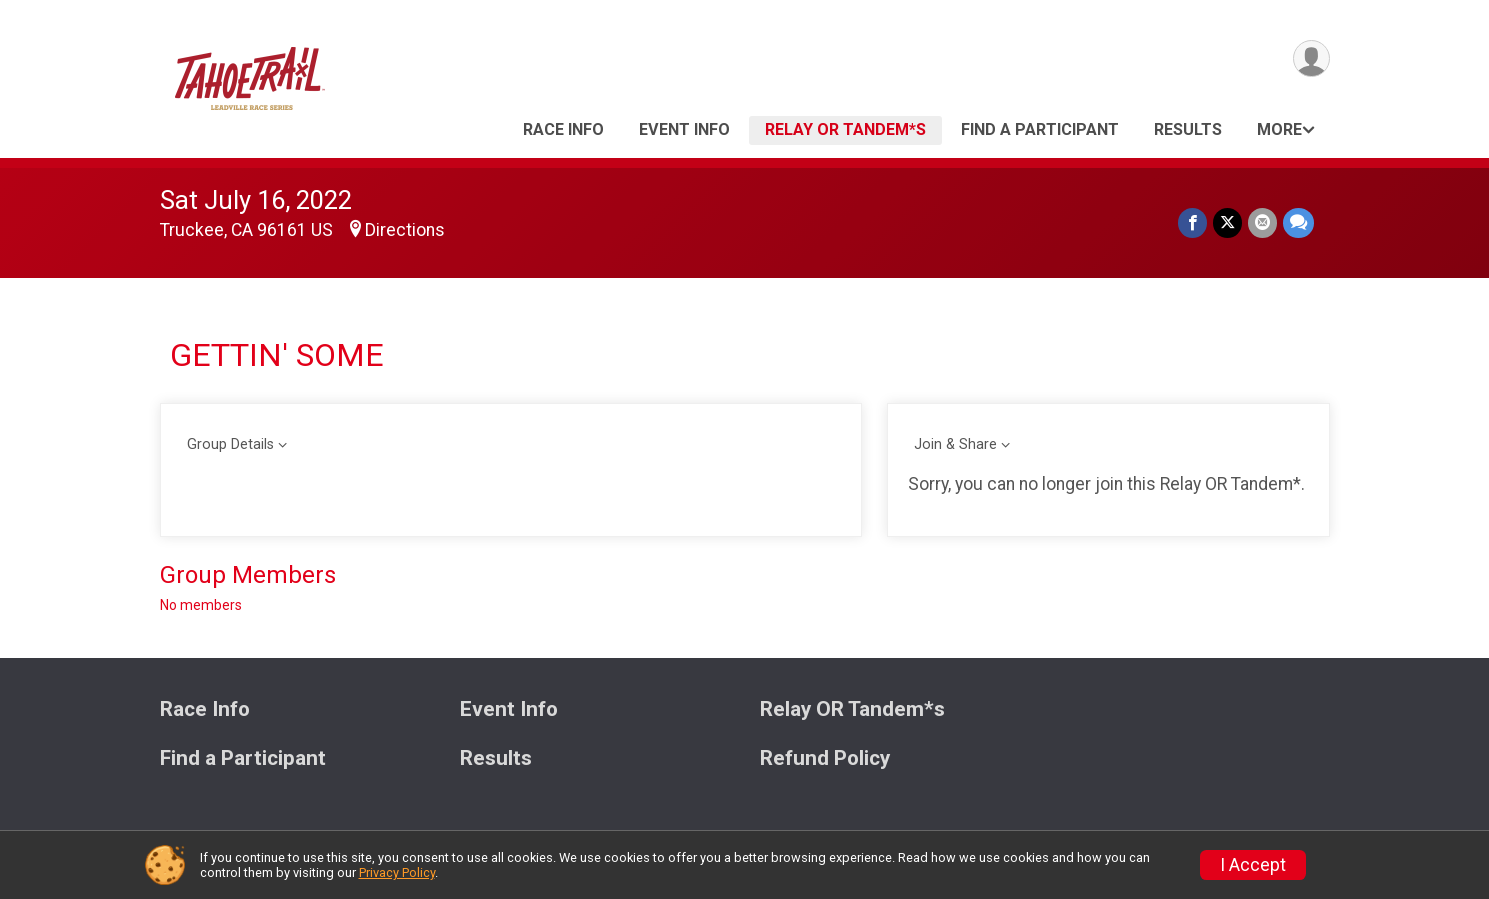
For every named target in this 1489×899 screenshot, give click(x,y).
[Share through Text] (1298, 222)
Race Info (563, 129)
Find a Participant (1040, 129)
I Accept (1253, 865)
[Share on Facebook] (1192, 222)
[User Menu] (1311, 58)
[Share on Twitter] (1227, 222)
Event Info (684, 129)
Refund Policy (825, 758)
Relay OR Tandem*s (845, 129)
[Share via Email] (1262, 222)
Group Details (230, 444)
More (1279, 129)
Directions (405, 230)
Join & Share (955, 444)
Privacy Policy (397, 872)
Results (1188, 129)
